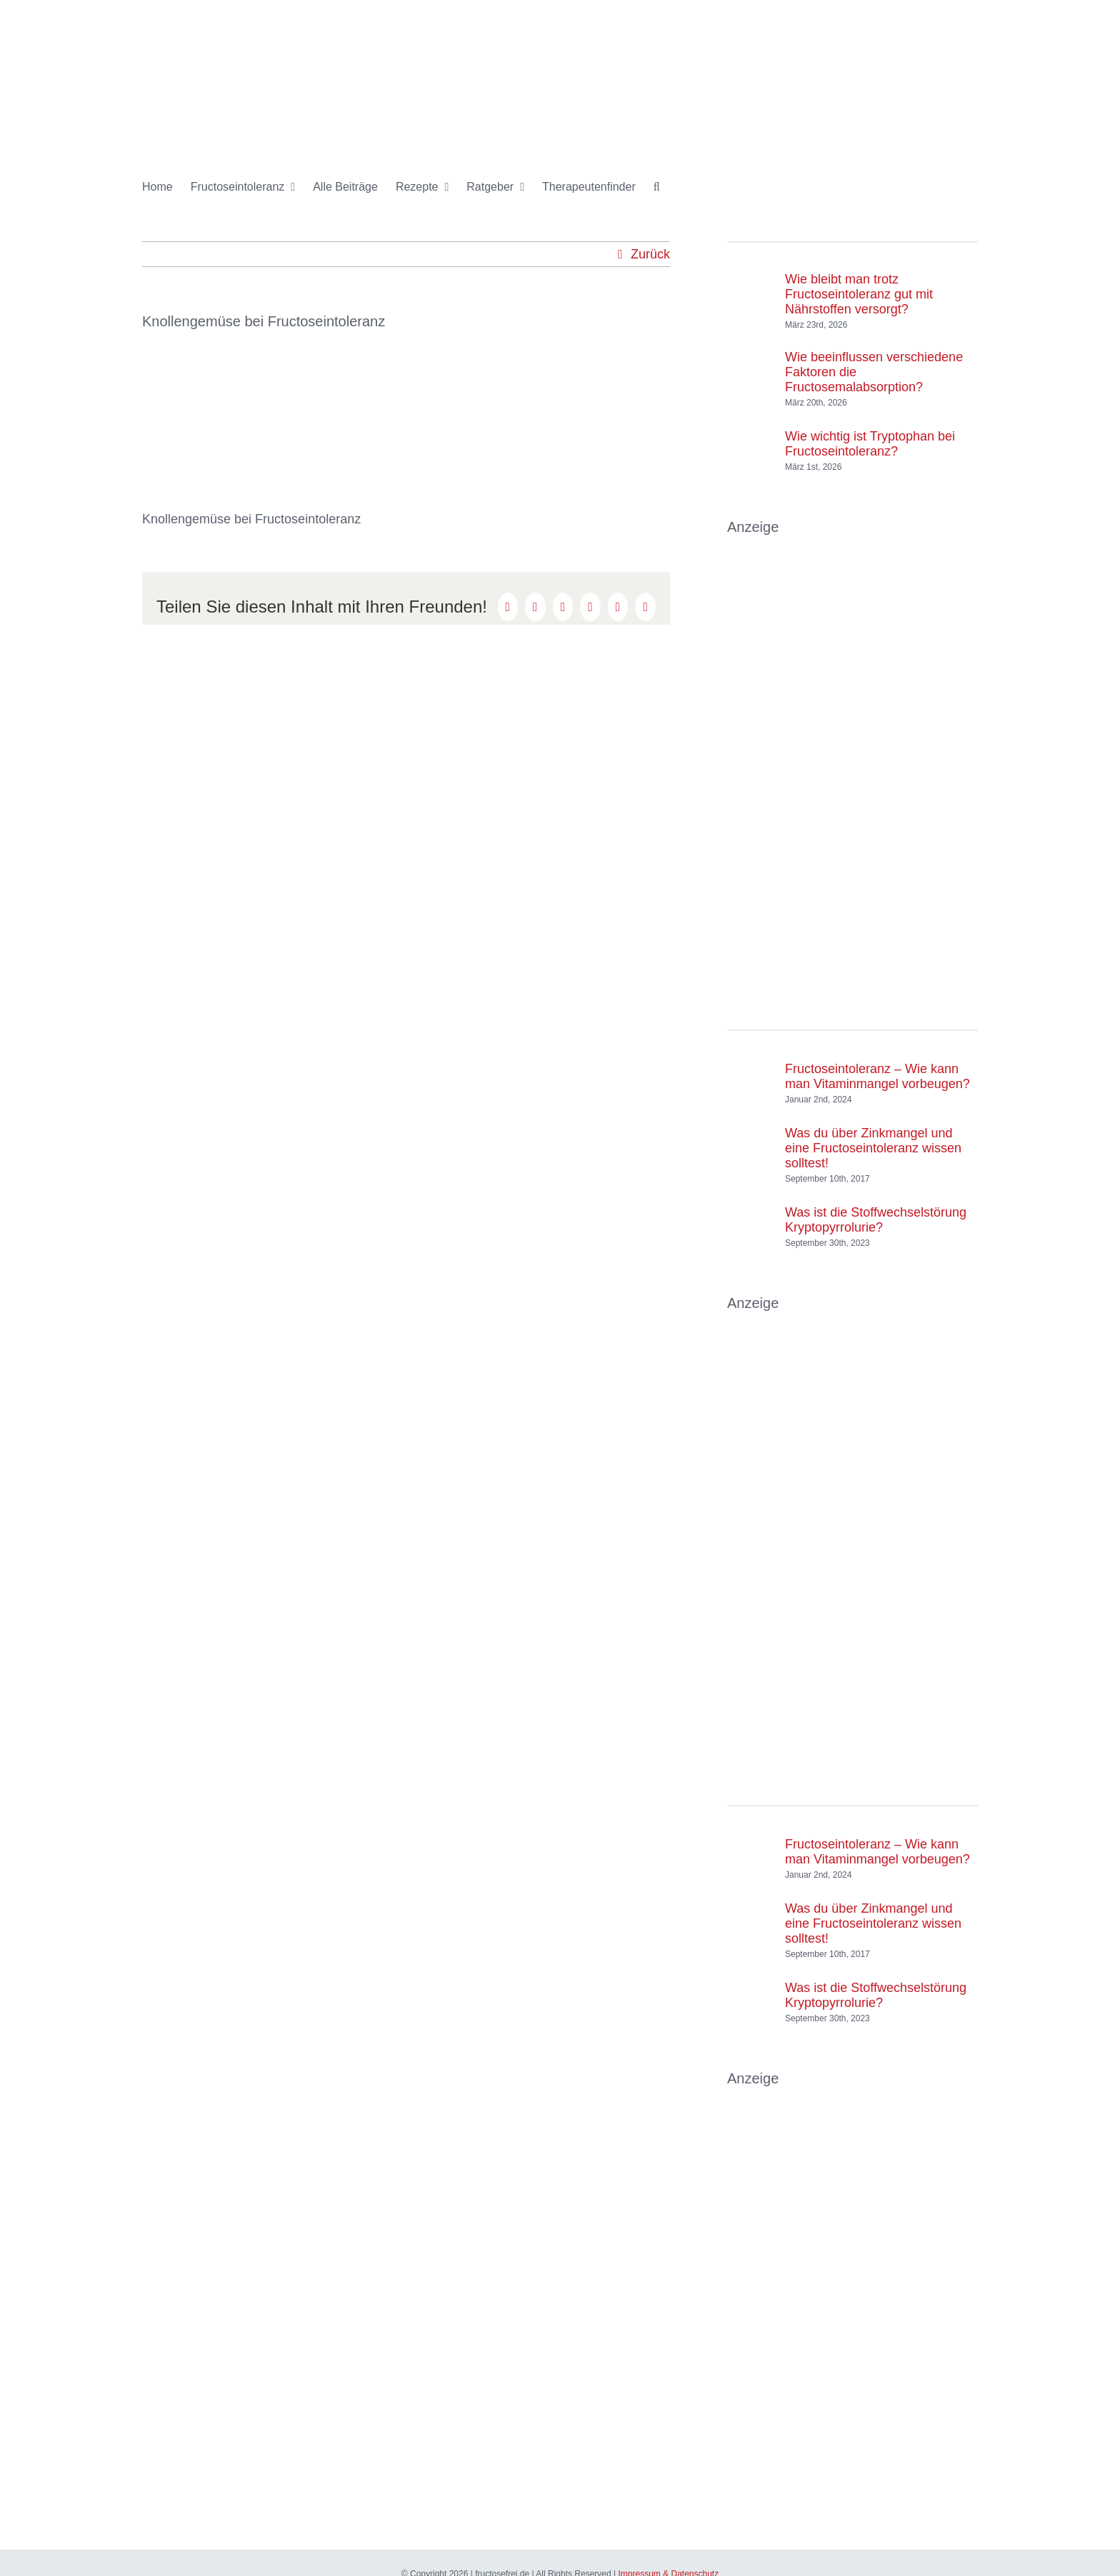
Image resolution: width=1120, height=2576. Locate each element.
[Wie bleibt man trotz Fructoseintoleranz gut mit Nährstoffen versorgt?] (750, 288)
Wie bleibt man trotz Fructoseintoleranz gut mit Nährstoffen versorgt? (859, 294)
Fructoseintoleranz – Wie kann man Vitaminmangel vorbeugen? (877, 1076)
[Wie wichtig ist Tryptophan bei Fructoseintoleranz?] (750, 437)
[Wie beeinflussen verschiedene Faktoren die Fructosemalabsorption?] (750, 365)
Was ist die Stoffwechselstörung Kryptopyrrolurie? (875, 1219)
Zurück (650, 254)
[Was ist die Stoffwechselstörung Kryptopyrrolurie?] (750, 1213)
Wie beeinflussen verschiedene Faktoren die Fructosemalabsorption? (874, 372)
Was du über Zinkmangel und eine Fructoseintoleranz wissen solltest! (873, 1148)
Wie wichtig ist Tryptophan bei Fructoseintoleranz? (870, 443)
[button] (657, 187)
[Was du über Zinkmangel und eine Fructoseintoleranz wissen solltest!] (750, 1149)
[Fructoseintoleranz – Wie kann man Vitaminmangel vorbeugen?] (750, 1069)
